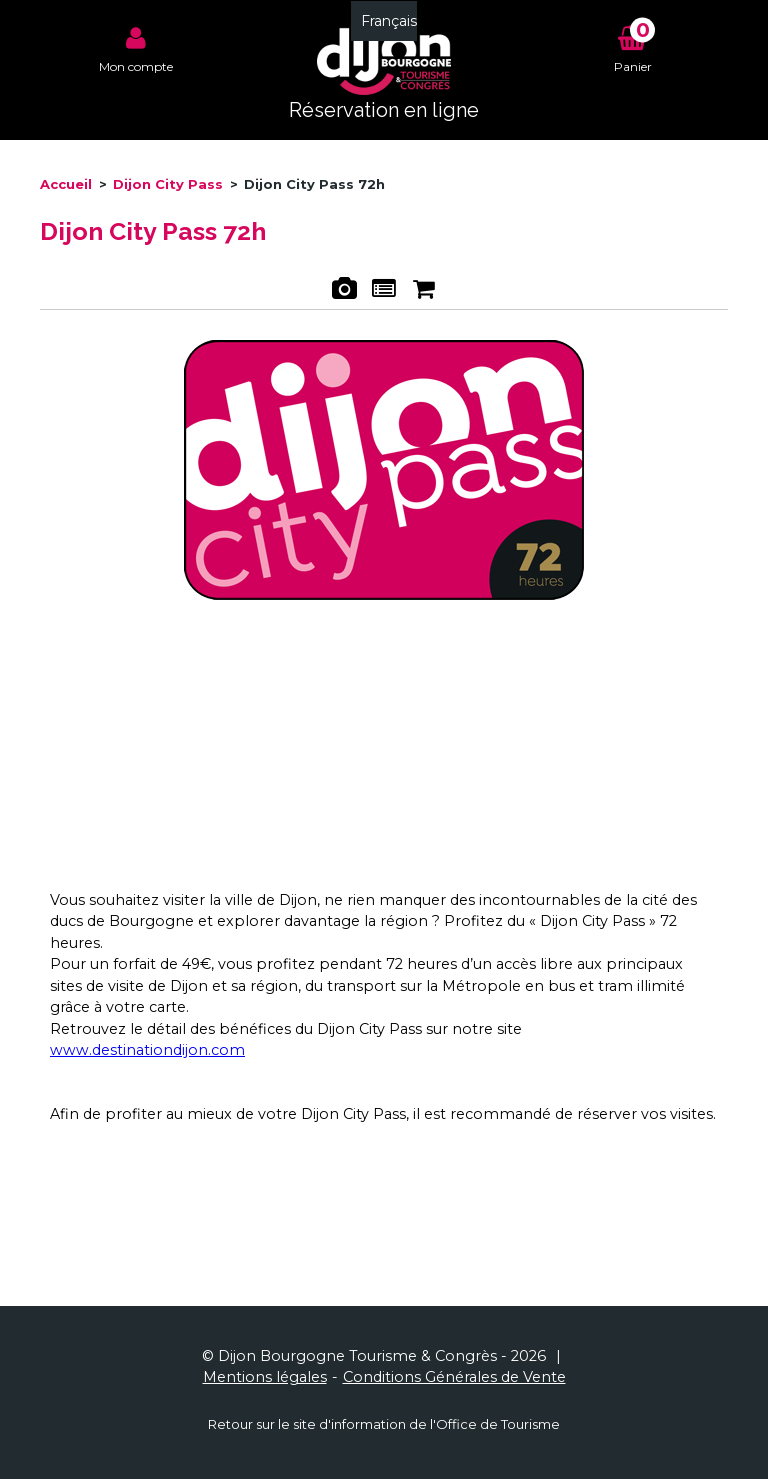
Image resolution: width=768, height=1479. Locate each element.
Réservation (424, 291)
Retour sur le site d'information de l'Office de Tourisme (384, 1424)
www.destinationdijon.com (147, 1050)
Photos (343, 291)
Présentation (383, 291)
